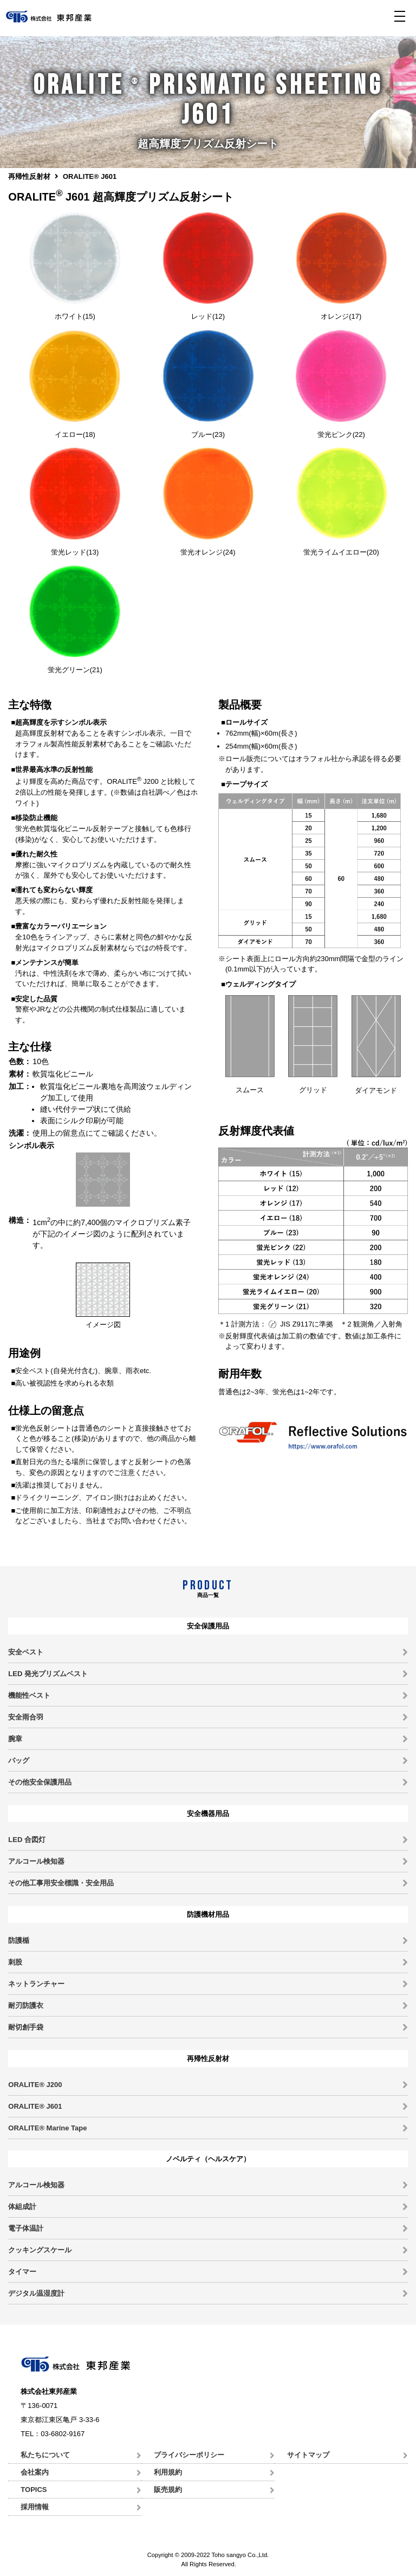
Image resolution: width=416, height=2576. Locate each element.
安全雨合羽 (25, 1717)
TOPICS (34, 2489)
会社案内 (35, 2472)
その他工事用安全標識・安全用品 (61, 1883)
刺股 (15, 1962)
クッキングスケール (40, 2250)
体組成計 (22, 2207)
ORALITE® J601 (35, 2106)
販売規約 (168, 2489)
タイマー (22, 2272)
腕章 (15, 1739)
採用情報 (35, 2507)
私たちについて (45, 2455)
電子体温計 (25, 2228)
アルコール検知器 (36, 1861)
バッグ (18, 1760)
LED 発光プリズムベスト (48, 1674)
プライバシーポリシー (189, 2455)
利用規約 (168, 2472)
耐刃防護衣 (25, 2005)
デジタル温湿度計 (36, 2293)
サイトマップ (308, 2455)
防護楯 (18, 1940)
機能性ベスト (29, 1695)
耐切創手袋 (25, 2027)
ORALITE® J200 (35, 2085)
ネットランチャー (36, 1984)
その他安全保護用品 (40, 1782)
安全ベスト (25, 1652)
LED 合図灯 (27, 1840)
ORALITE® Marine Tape (47, 2128)
